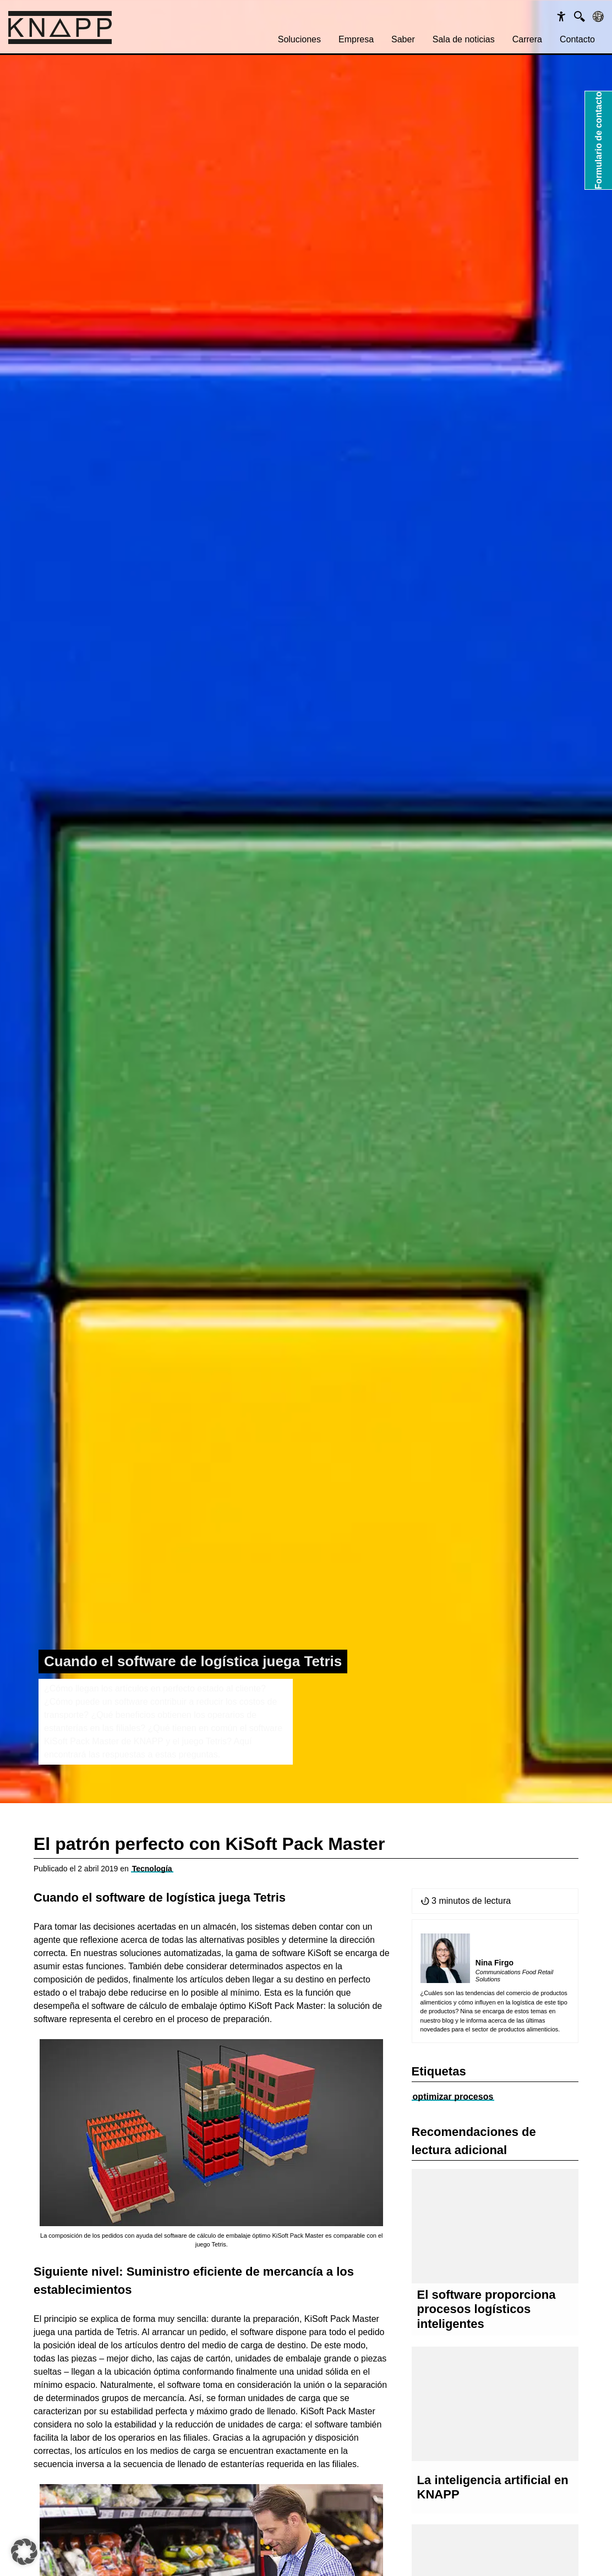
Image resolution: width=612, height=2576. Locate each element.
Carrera (527, 39)
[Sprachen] (598, 16)
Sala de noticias (464, 39)
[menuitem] (299, 39)
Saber (403, 39)
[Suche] (579, 16)
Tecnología (152, 1868)
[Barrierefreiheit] (561, 16)
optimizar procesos (453, 2096)
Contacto (577, 39)
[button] (24, 2552)
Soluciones (299, 39)
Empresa (356, 39)
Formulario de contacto (598, 140)
